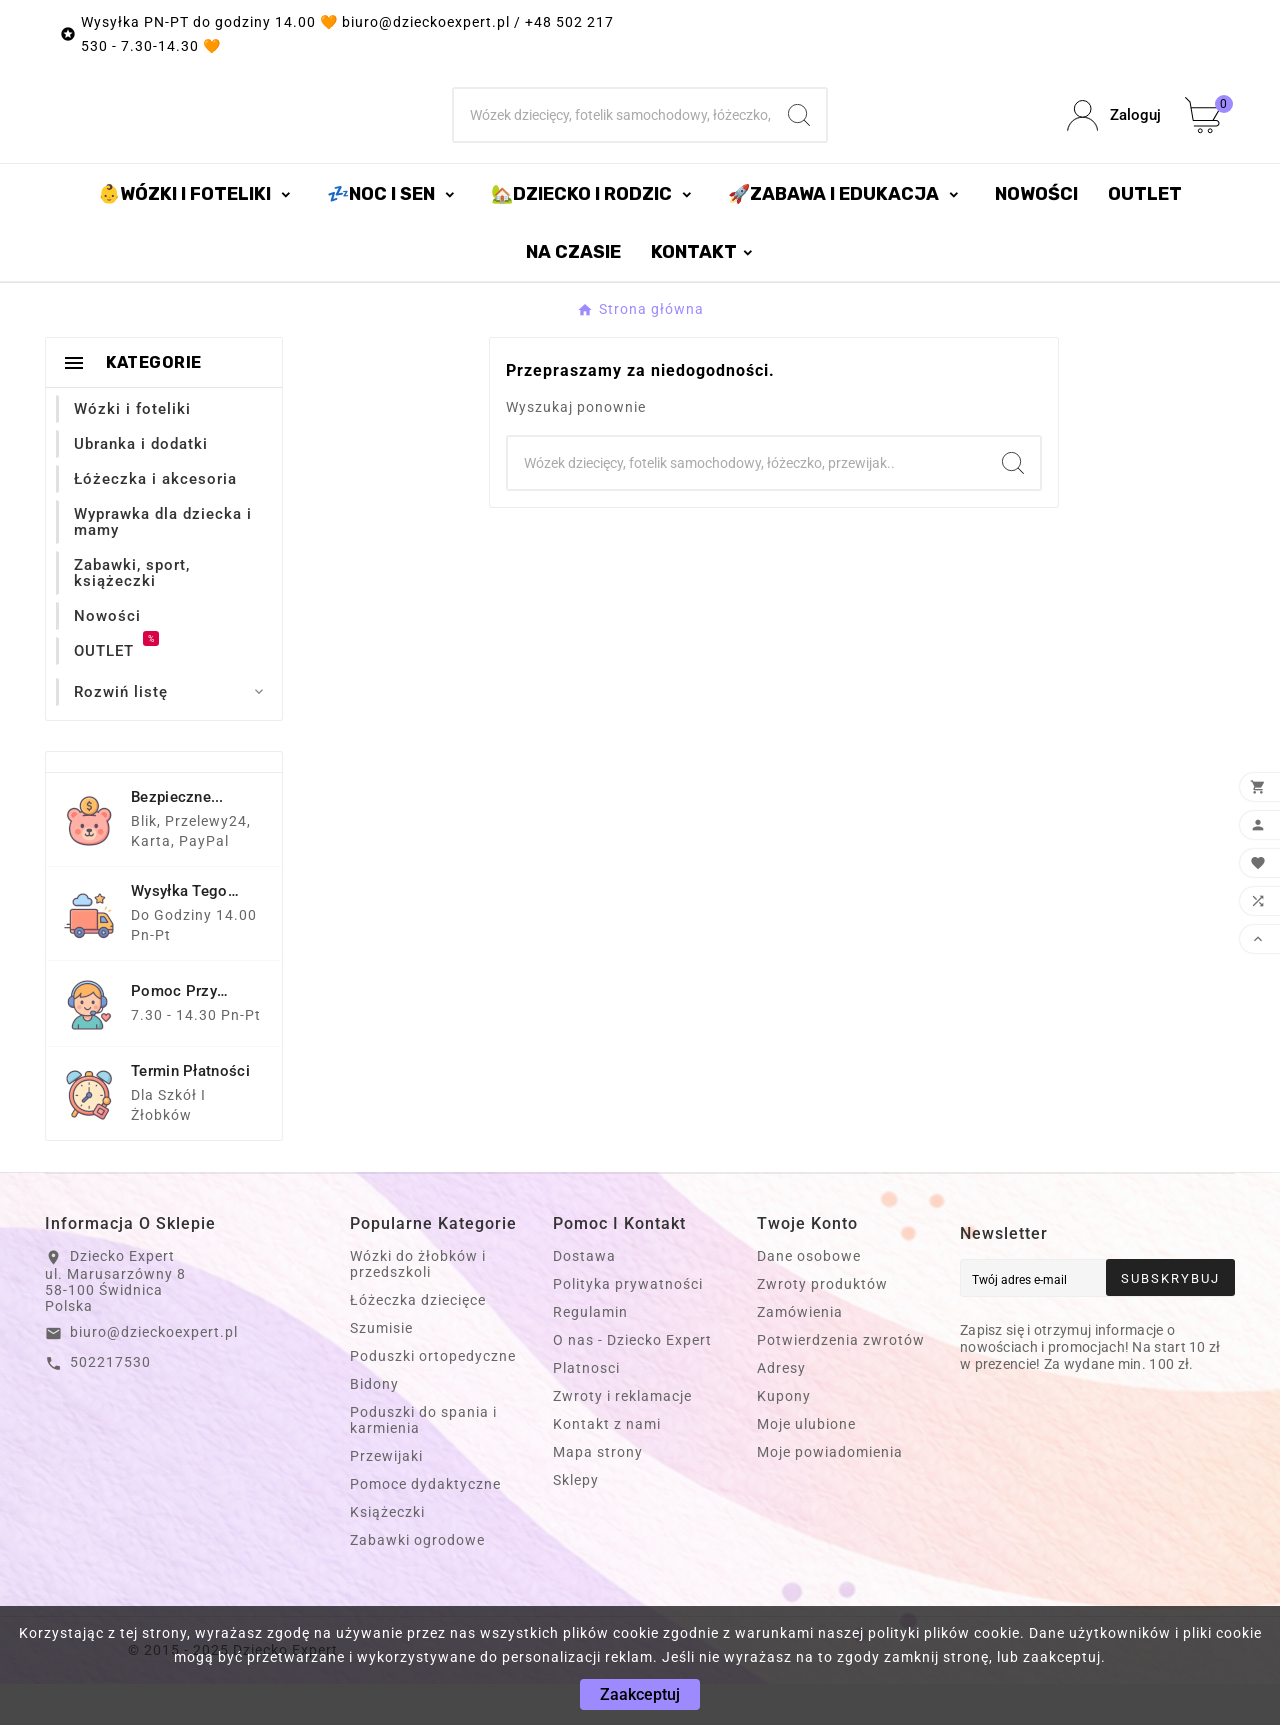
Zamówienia (800, 1353)
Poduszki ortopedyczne (433, 1397)
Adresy (781, 1409)
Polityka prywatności (628, 1325)
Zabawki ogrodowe (417, 1581)
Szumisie (381, 1369)
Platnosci (586, 1409)
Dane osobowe (809, 1297)
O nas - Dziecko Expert (632, 1381)
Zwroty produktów (822, 1325)
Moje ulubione (806, 1465)
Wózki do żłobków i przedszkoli (418, 1305)
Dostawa (584, 1297)
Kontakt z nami (607, 1465)
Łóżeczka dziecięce (418, 1341)
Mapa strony (598, 1493)
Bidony (374, 1425)
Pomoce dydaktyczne (425, 1525)
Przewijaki (386, 1497)
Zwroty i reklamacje (622, 1437)
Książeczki (387, 1553)
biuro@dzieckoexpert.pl (154, 1373)
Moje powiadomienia (830, 1493)
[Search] (799, 136)
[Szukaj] (613, 136)
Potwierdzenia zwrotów (841, 1381)
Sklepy (576, 1521)
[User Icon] (1114, 136)
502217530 (110, 1403)
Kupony (784, 1437)
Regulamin (590, 1353)
